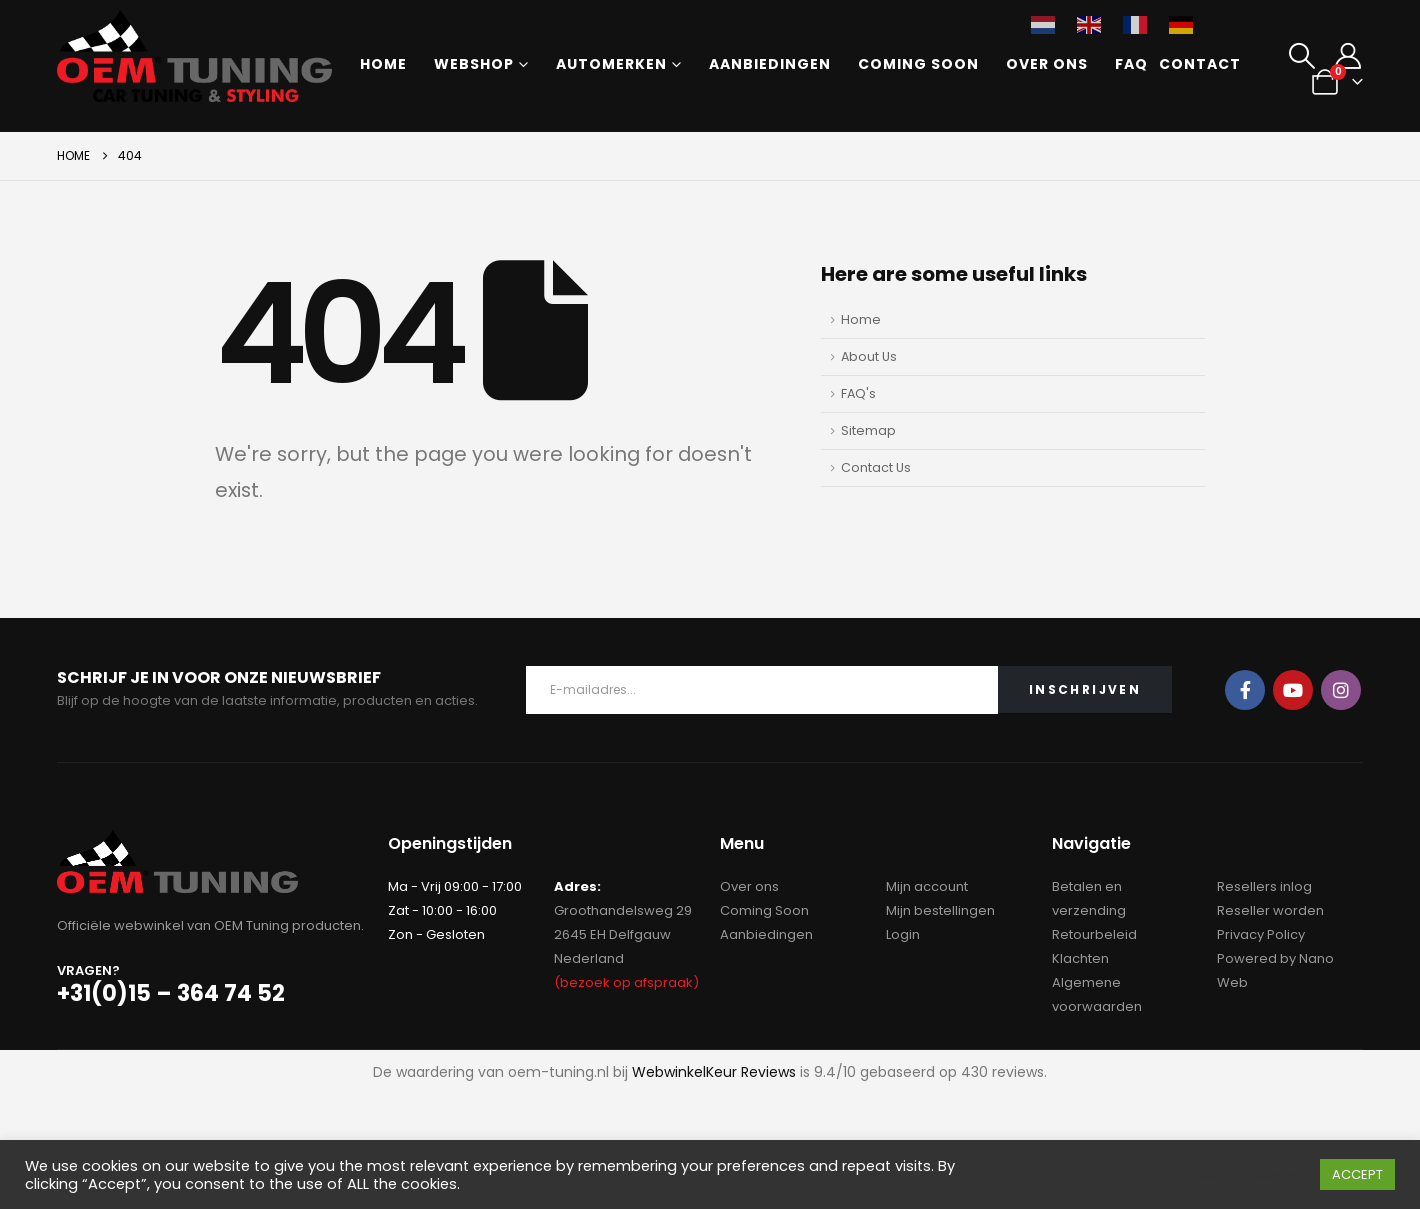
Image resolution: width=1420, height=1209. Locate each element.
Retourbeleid (1094, 934)
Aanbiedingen (770, 64)
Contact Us (876, 467)
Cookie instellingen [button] (1237, 1175)
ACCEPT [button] (1357, 1174)
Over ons (1047, 64)
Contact (1200, 64)
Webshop (474, 64)
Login (903, 934)
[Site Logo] (194, 56)
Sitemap (868, 430)
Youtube (1293, 690)
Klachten (1080, 958)
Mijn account (927, 886)
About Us (869, 356)
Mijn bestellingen (940, 910)
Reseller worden (1270, 910)
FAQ (1131, 64)
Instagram (1341, 690)
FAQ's (858, 393)
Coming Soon (918, 64)
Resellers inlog (1264, 886)
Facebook (1245, 690)
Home (383, 64)
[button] (1302, 56)
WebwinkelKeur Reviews (714, 1072)
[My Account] (1347, 56)
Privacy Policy (1261, 934)
